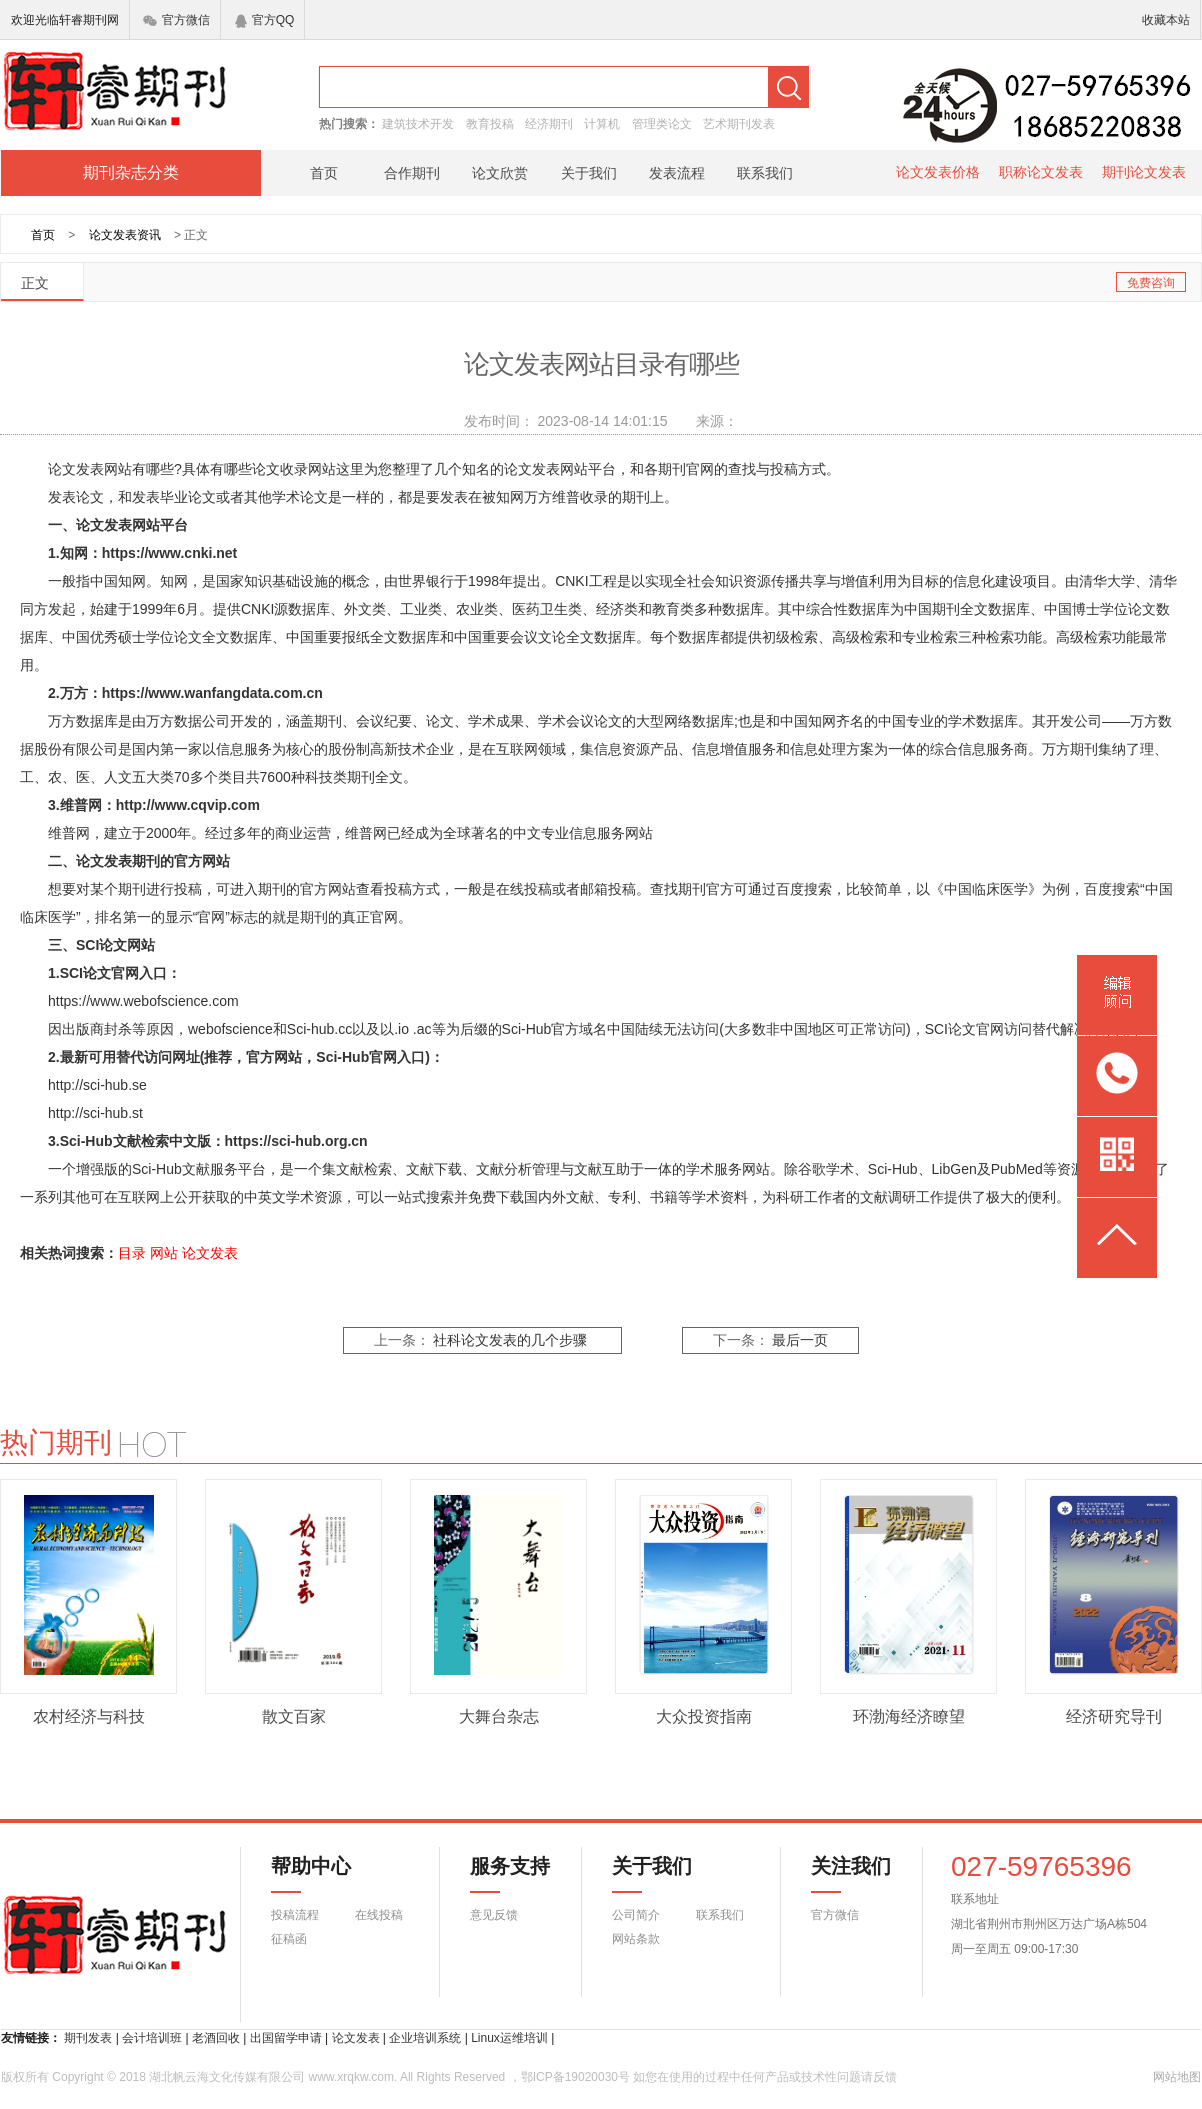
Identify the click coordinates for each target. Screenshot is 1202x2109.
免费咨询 (1151, 283)
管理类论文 (662, 124)
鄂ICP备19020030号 (575, 2077)
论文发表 (210, 1253)
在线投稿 (379, 1915)
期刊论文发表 (1144, 172)
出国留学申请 (286, 2038)
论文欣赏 (500, 173)
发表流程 (677, 173)
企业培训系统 (425, 2038)
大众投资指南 (704, 1716)
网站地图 (1177, 2077)
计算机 (602, 124)
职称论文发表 (1041, 172)
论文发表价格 (938, 172)
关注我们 (839, 1874)
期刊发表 (88, 2038)
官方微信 (176, 20)
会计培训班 (152, 2038)
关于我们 (589, 173)
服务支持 (498, 1874)
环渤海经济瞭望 (909, 1716)
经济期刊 (549, 124)
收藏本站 (1166, 20)
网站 (164, 1253)
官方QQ (265, 20)
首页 (324, 173)
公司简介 (636, 1915)
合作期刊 (412, 173)
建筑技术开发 (418, 124)
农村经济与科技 (89, 1716)
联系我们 (765, 173)
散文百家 (294, 1716)
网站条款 (636, 1939)
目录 (132, 1253)
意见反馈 (494, 1915)
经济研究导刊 (1114, 1716)
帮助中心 (311, 1874)
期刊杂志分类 (131, 172)
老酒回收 (216, 2038)
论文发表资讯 (125, 235)
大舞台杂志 (499, 1716)
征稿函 (289, 1939)
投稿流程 (295, 1915)
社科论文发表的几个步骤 (510, 1340)
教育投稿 (490, 124)
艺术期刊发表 (739, 124)
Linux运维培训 (509, 2038)
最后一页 (800, 1340)
